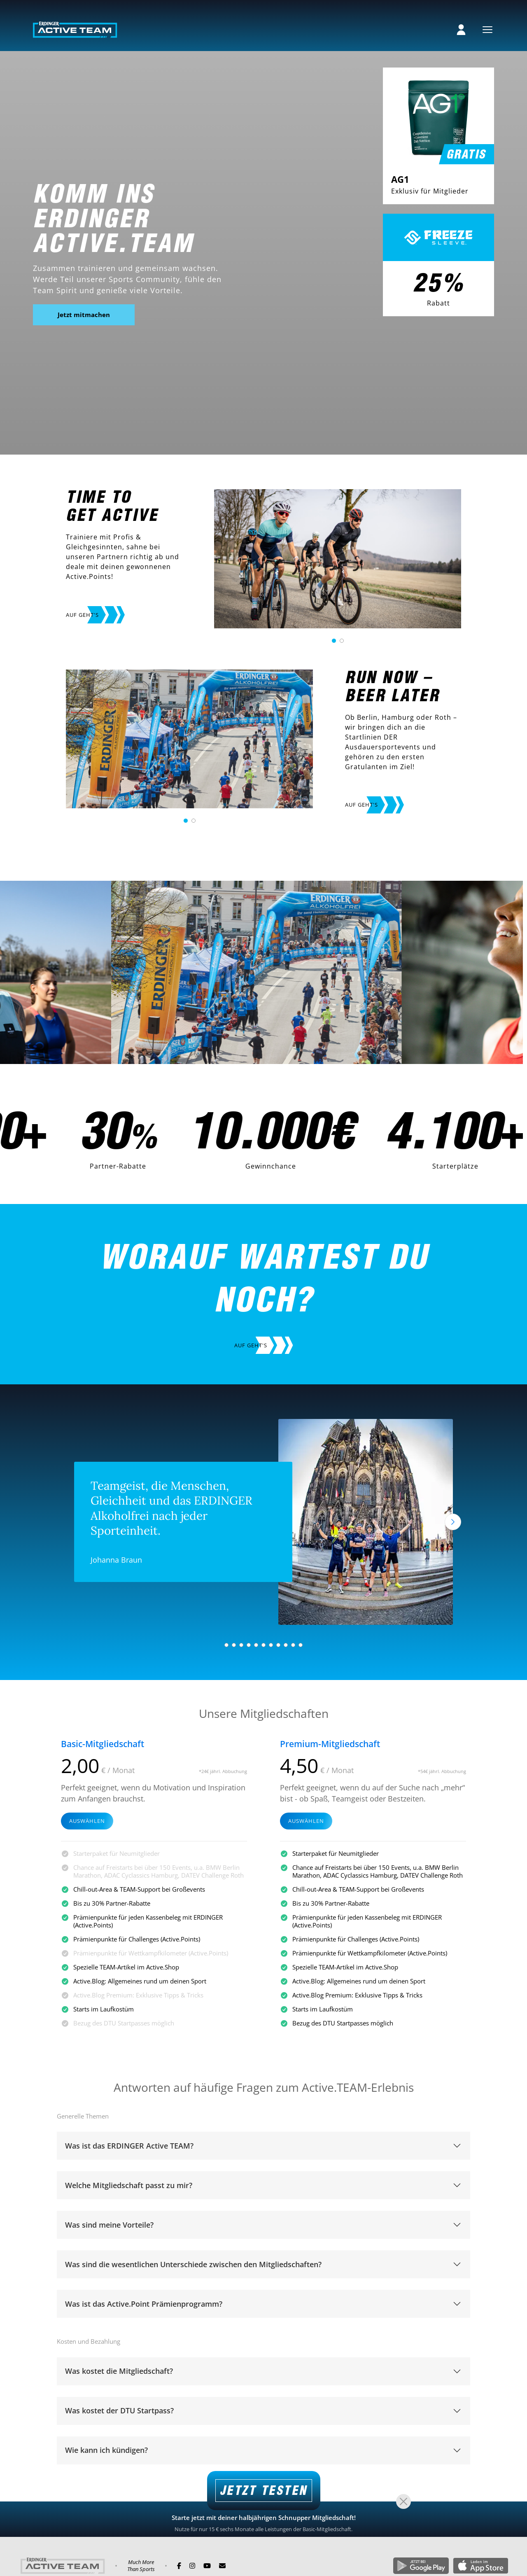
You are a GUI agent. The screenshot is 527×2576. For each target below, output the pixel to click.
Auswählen (87, 1821)
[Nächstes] (453, 1522)
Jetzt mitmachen (84, 314)
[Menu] (487, 29)
